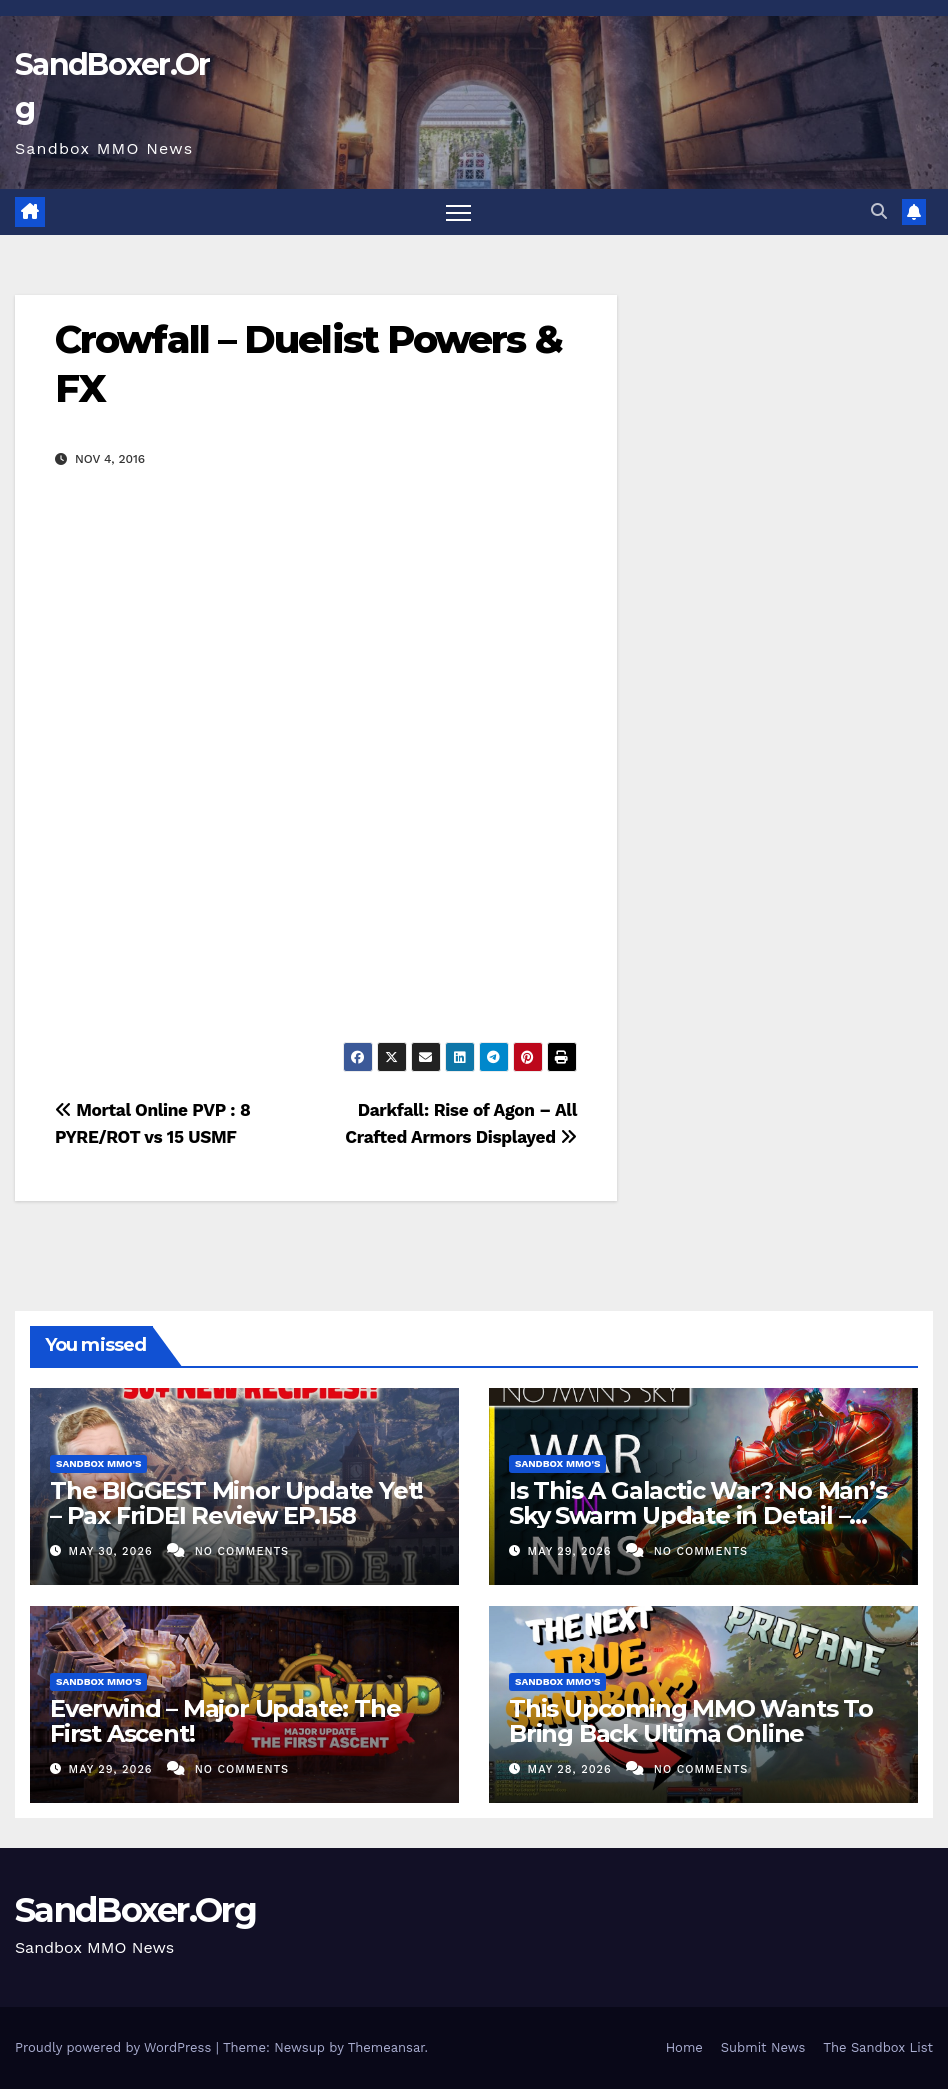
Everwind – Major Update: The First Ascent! (225, 1721)
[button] (879, 211)
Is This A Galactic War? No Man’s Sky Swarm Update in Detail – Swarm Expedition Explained (698, 1515)
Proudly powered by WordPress (115, 2047)
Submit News (763, 2047)
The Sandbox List (878, 2047)
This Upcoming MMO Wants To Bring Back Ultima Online (691, 1721)
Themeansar (386, 2047)
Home (684, 2047)
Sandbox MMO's (98, 1463)
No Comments (242, 1551)
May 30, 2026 (113, 1551)
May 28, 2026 (572, 1769)
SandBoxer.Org (135, 1910)
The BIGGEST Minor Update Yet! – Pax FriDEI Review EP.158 (236, 1503)
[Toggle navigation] (458, 212)
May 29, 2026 (572, 1551)
